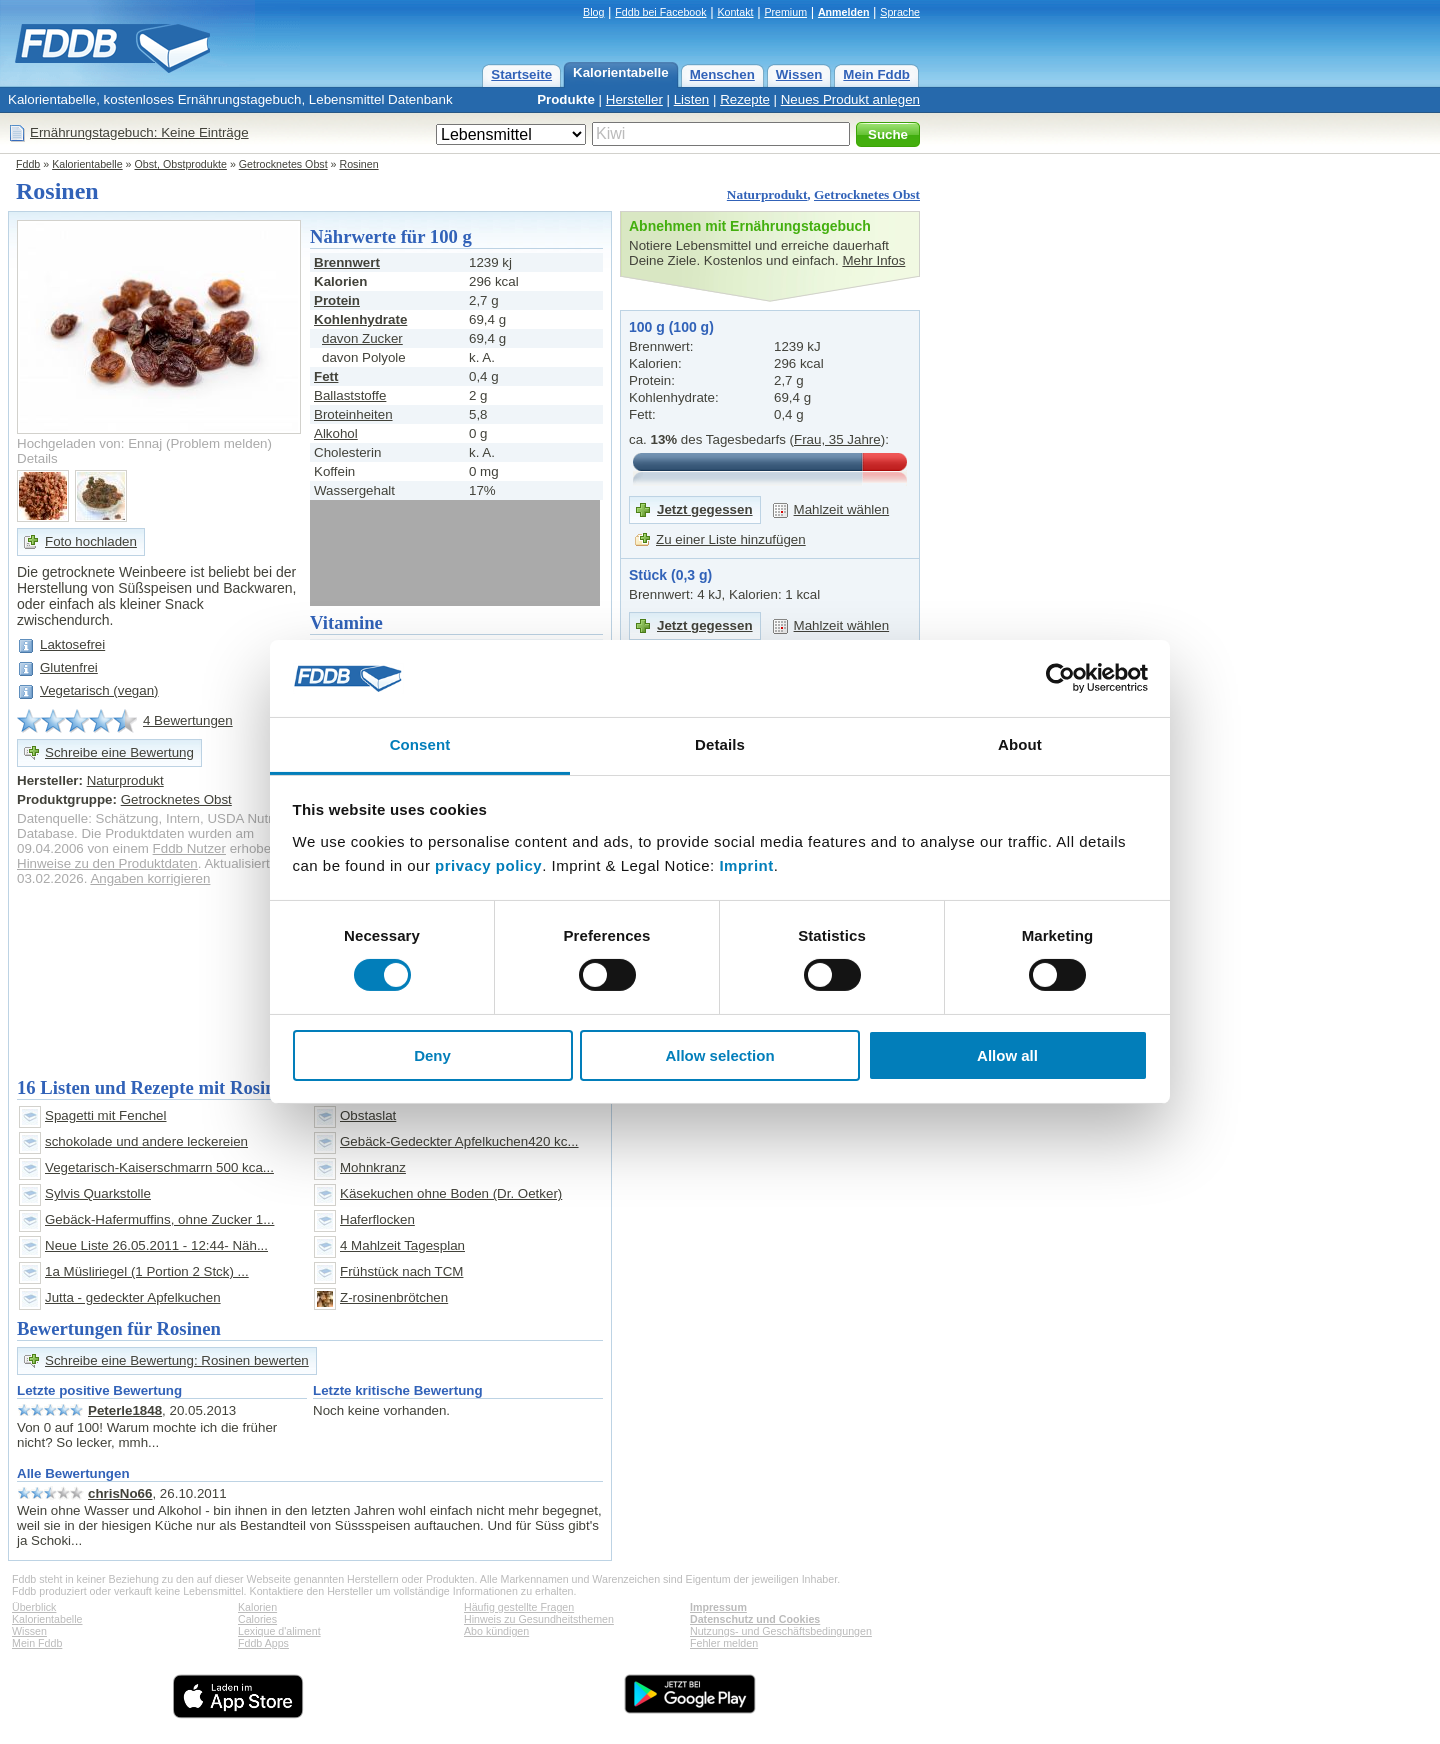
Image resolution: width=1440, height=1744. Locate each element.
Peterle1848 (125, 1410)
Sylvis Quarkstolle (98, 1193)
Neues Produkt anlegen (850, 99)
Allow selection (719, 1055)
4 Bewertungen (188, 720)
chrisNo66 (120, 1493)
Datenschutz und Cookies (755, 1619)
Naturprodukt (767, 194)
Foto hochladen (91, 541)
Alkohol (336, 433)
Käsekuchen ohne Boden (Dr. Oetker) (451, 1193)
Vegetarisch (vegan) (99, 690)
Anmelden (844, 12)
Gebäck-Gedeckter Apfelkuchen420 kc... (459, 1141)
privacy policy (488, 865)
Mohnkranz (373, 1167)
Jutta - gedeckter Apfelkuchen (133, 1297)
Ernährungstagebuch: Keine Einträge (139, 132)
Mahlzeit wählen (842, 509)
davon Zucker (362, 338)
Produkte (566, 99)
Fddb (28, 164)
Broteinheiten (353, 414)
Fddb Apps (263, 1643)
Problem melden (218, 443)
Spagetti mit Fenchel (106, 1115)
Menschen (722, 74)
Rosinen (358, 164)
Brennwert (347, 262)
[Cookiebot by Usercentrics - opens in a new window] (1060, 678)
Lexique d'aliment (279, 1631)
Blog (593, 12)
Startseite (521, 74)
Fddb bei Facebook (660, 12)
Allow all (1007, 1055)
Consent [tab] (420, 744)
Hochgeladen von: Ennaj (89, 443)
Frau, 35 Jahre (837, 439)
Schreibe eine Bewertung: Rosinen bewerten (177, 1360)
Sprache (900, 12)
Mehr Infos (873, 260)
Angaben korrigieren (150, 878)
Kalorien (257, 1607)
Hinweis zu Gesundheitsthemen (539, 1619)
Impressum (718, 1607)
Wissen (799, 74)
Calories (257, 1619)
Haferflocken (377, 1219)
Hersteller (634, 99)
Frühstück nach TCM (401, 1271)
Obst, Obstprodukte (181, 164)
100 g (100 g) (671, 327)
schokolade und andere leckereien (146, 1141)
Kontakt (735, 12)
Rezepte (745, 99)
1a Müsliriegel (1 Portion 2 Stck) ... (147, 1271)
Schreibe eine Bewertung (119, 752)
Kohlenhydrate (360, 319)
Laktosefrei (72, 644)
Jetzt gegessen (705, 509)
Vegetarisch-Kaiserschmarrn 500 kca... (159, 1167)
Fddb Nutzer (189, 848)
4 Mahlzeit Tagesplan (402, 1245)
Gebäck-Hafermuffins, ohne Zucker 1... (159, 1219)
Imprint (746, 865)
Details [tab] (720, 744)
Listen (692, 99)
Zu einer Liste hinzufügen (731, 539)
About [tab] (1020, 744)
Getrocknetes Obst (283, 164)
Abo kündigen (496, 1631)
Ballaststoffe (350, 395)
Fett (326, 376)
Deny (432, 1055)
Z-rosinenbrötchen (394, 1297)
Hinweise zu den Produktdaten (107, 863)
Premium (785, 12)
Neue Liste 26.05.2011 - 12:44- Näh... (156, 1245)
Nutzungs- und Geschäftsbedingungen (781, 1631)
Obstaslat (368, 1115)
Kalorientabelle (621, 72)
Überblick (34, 1607)
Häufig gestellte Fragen (519, 1607)
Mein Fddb (876, 74)
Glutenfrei (69, 667)
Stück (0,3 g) (670, 575)
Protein (337, 300)
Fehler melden (724, 1643)
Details (37, 458)
